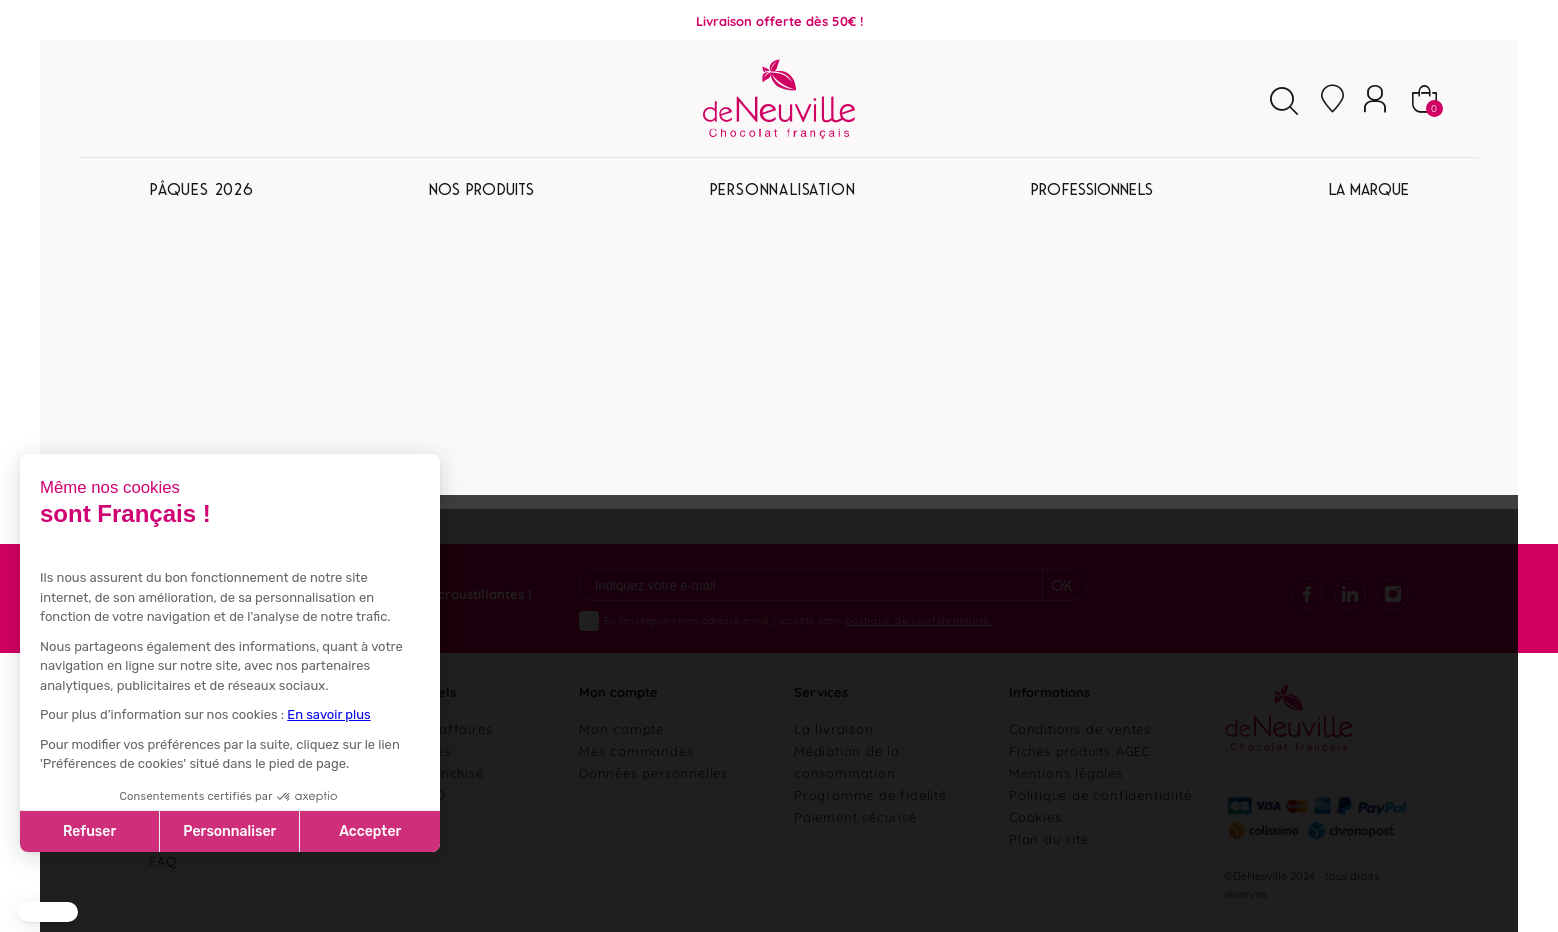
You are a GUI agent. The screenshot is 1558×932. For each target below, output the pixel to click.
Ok (1062, 585)
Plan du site (1049, 838)
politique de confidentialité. (918, 619)
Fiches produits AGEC (1080, 750)
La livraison (834, 728)
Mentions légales (1066, 772)
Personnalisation (782, 189)
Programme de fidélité (870, 794)
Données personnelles (653, 772)
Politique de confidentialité (1100, 794)
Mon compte (621, 728)
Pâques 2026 (201, 189)
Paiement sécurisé (855, 816)
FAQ (162, 860)
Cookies (1035, 816)
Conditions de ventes (1080, 728)
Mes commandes (636, 750)
